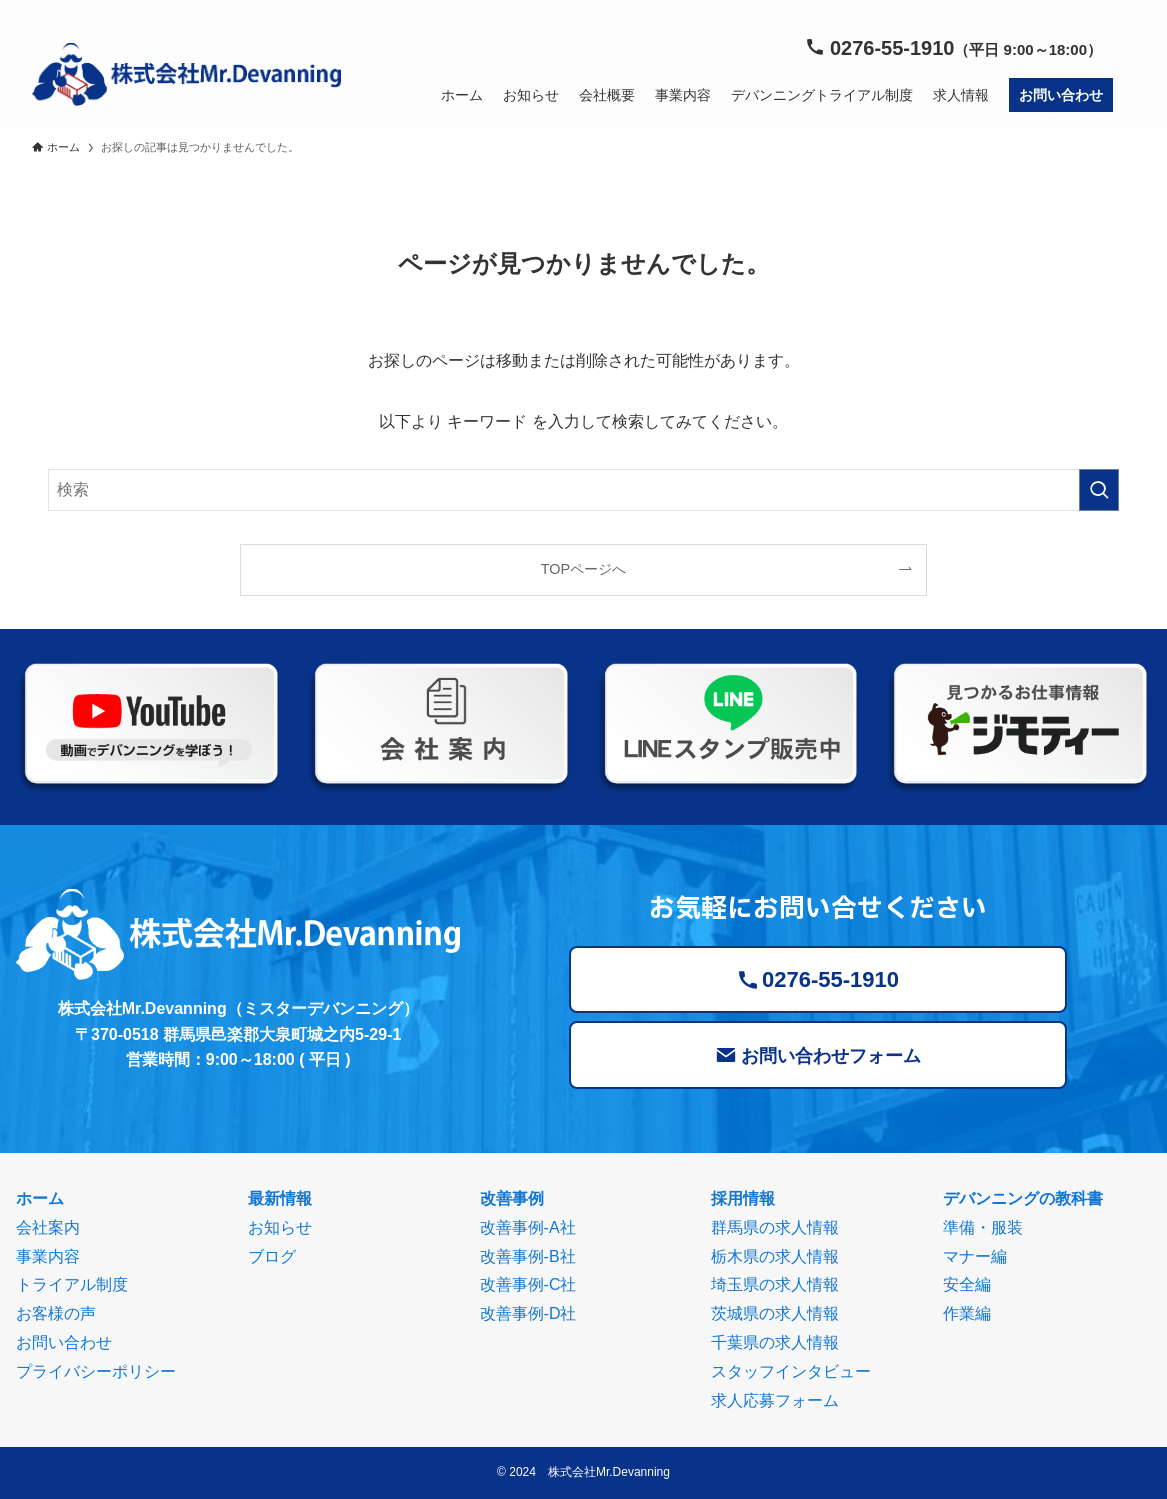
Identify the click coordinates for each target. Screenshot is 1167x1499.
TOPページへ (583, 569)
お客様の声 (56, 1313)
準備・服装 (983, 1227)
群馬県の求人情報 (775, 1227)
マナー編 (975, 1256)
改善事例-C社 (528, 1284)
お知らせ (280, 1227)
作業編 (967, 1313)
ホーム (40, 1198)
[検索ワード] (583, 490)
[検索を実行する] (1099, 490)
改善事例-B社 (528, 1256)
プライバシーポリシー (96, 1371)
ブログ (272, 1256)
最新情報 (280, 1198)
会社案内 (48, 1227)
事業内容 (48, 1256)
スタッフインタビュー (791, 1371)
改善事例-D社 (528, 1313)
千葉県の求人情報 (775, 1342)
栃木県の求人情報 (775, 1256)
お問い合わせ (64, 1342)
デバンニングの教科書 (1023, 1198)
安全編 (967, 1284)
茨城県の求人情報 (775, 1313)
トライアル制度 (72, 1284)
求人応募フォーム (775, 1400)
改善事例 (512, 1198)
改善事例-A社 (528, 1227)
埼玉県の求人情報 (775, 1284)
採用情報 (743, 1198)
